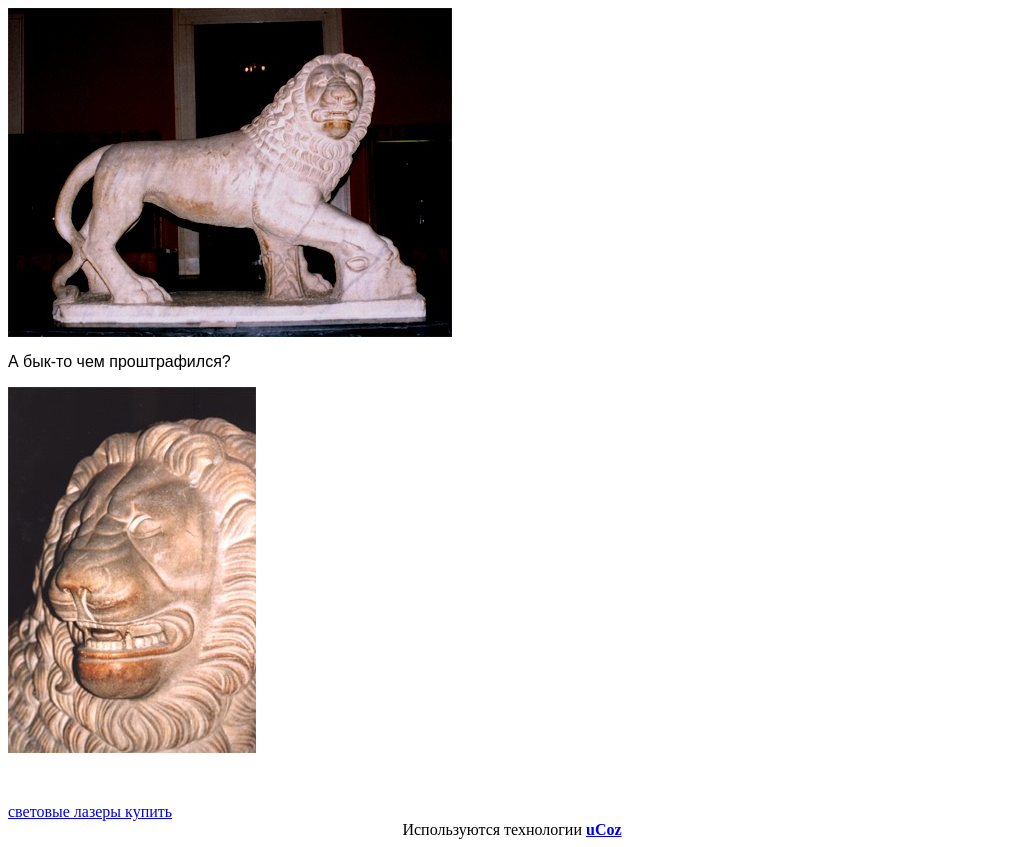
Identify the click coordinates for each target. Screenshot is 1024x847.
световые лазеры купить (90, 811)
